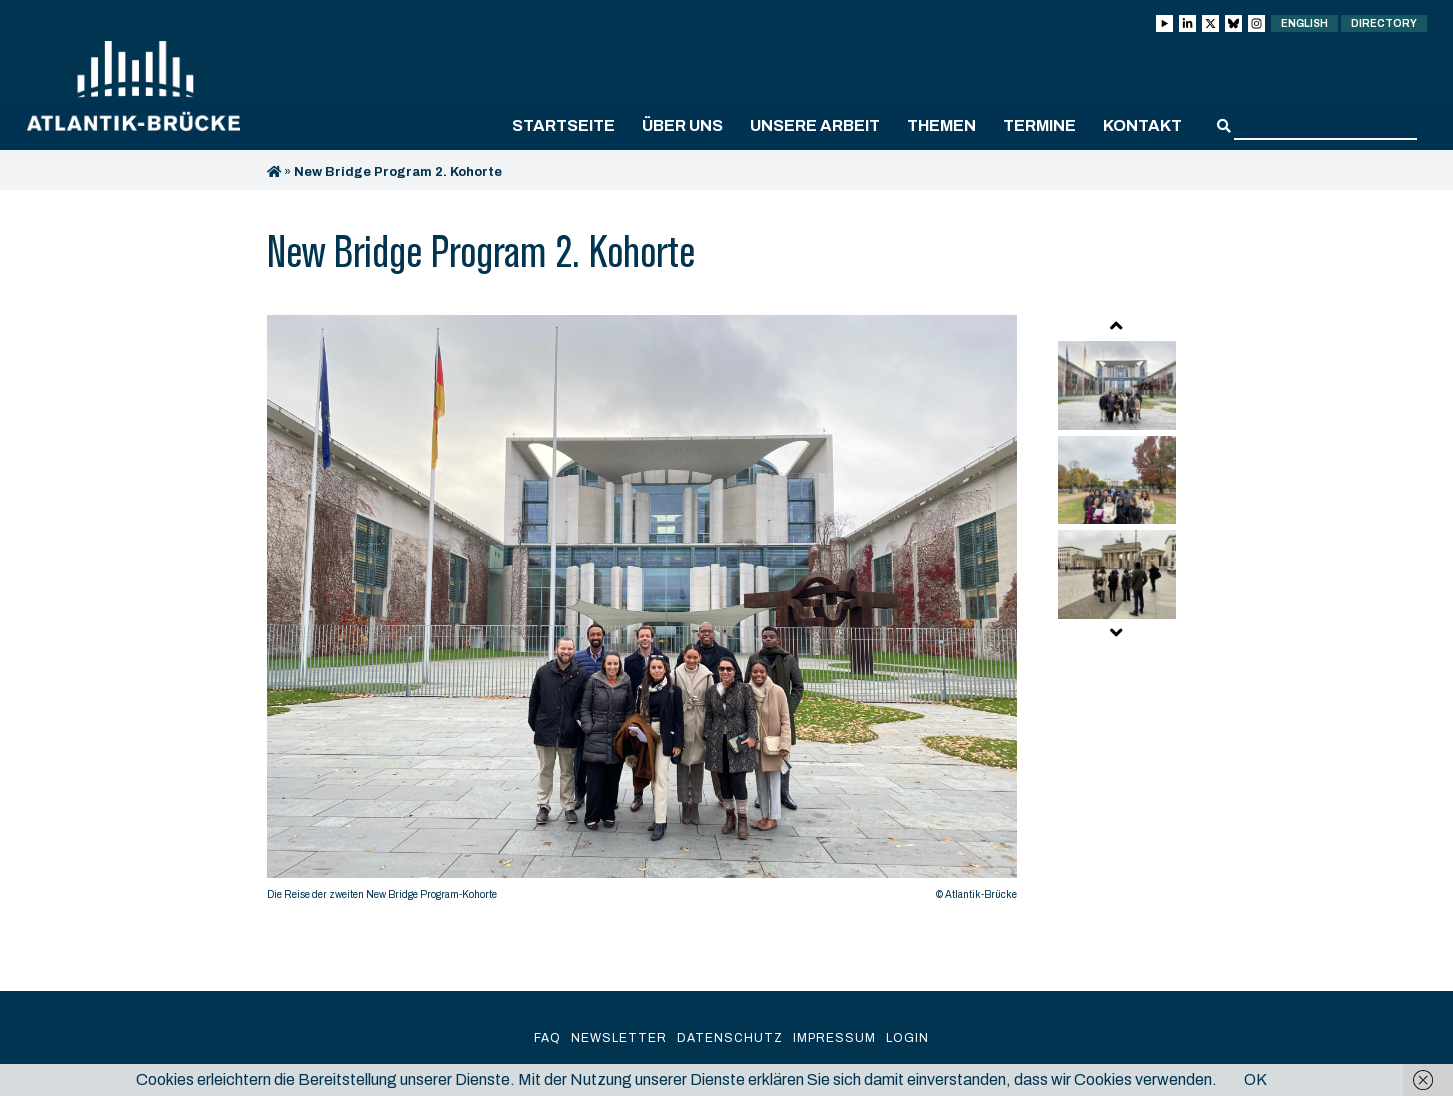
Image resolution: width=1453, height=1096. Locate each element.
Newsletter (619, 1038)
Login (907, 1038)
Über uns (682, 125)
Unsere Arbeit (815, 125)
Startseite (563, 125)
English (1304, 23)
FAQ (547, 1038)
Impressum (834, 1038)
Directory (1384, 23)
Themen (941, 125)
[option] (642, 613)
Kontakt (1142, 125)
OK (1255, 1079)
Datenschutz (730, 1038)
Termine (1039, 125)
